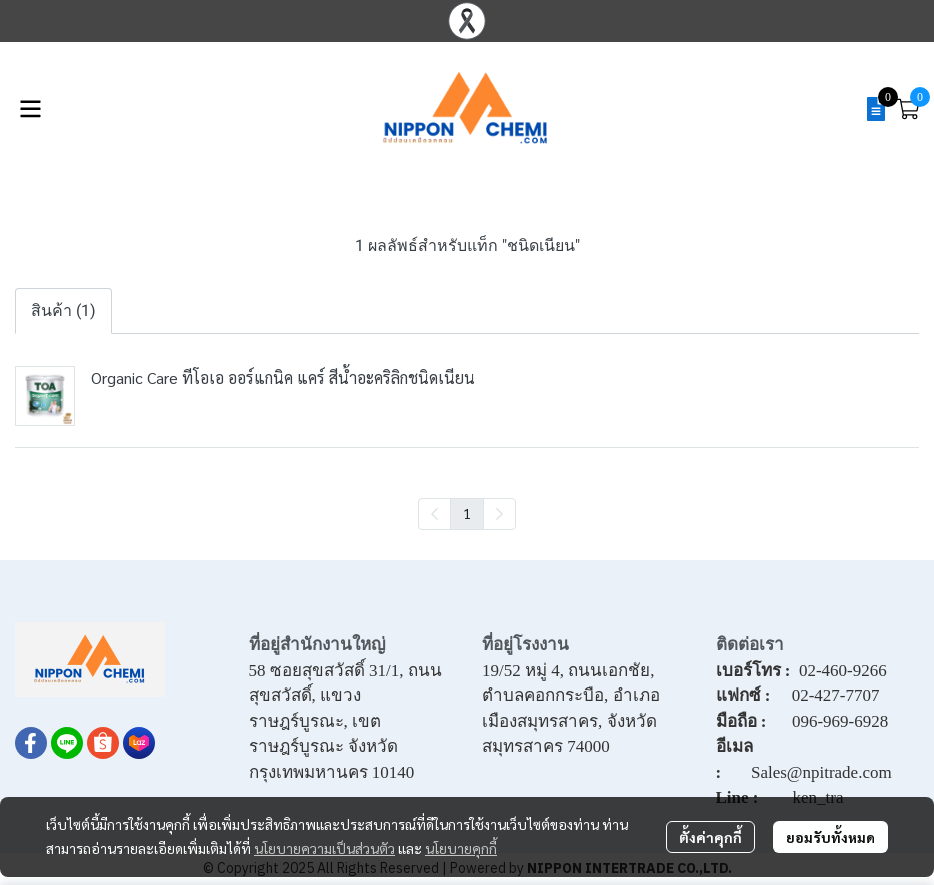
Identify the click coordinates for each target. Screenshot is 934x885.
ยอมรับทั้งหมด (830, 837)
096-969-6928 (840, 721)
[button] (846, 109)
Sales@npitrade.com (821, 772)
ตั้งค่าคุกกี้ (710, 837)
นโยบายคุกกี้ (461, 848)
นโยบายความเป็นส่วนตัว (324, 848)
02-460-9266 (843, 670)
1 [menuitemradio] (467, 513)
